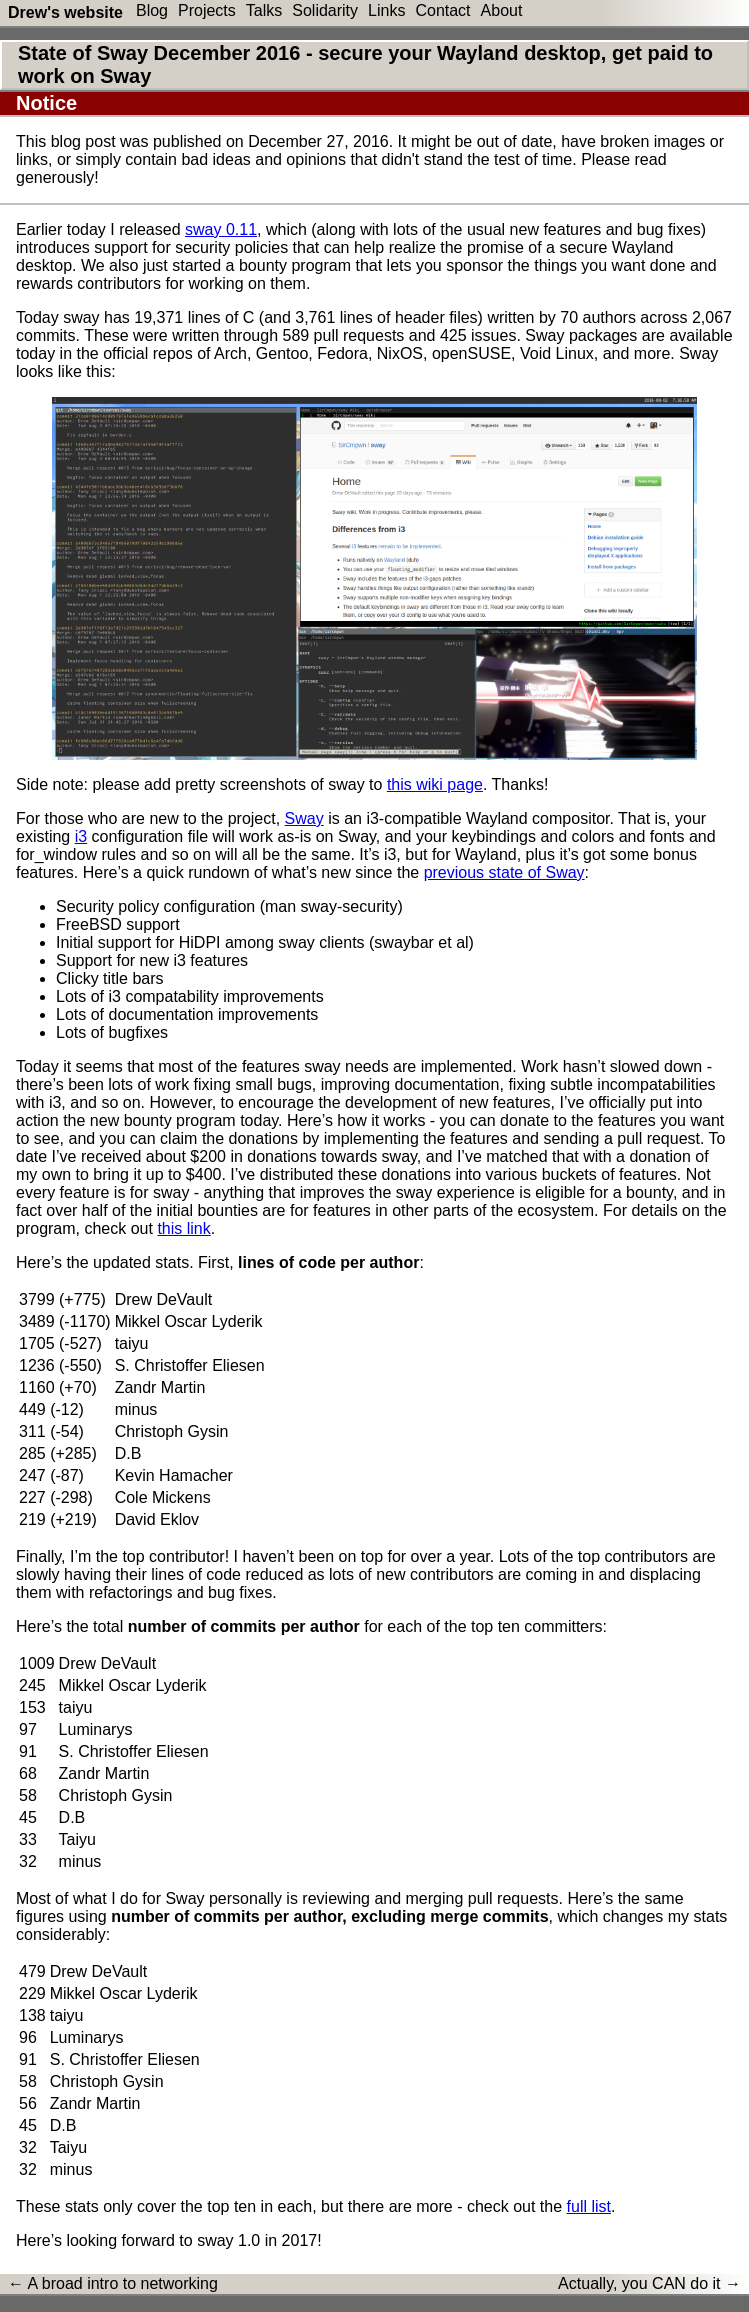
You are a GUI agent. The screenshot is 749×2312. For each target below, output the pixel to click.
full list (589, 2206)
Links (386, 10)
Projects (207, 10)
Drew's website (65, 12)
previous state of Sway (504, 872)
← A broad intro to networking (113, 2283)
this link (183, 1228)
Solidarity (325, 10)
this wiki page (435, 784)
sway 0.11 (221, 229)
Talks (264, 10)
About (502, 10)
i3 (81, 836)
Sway (304, 818)
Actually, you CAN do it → (649, 2283)
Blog (152, 10)
